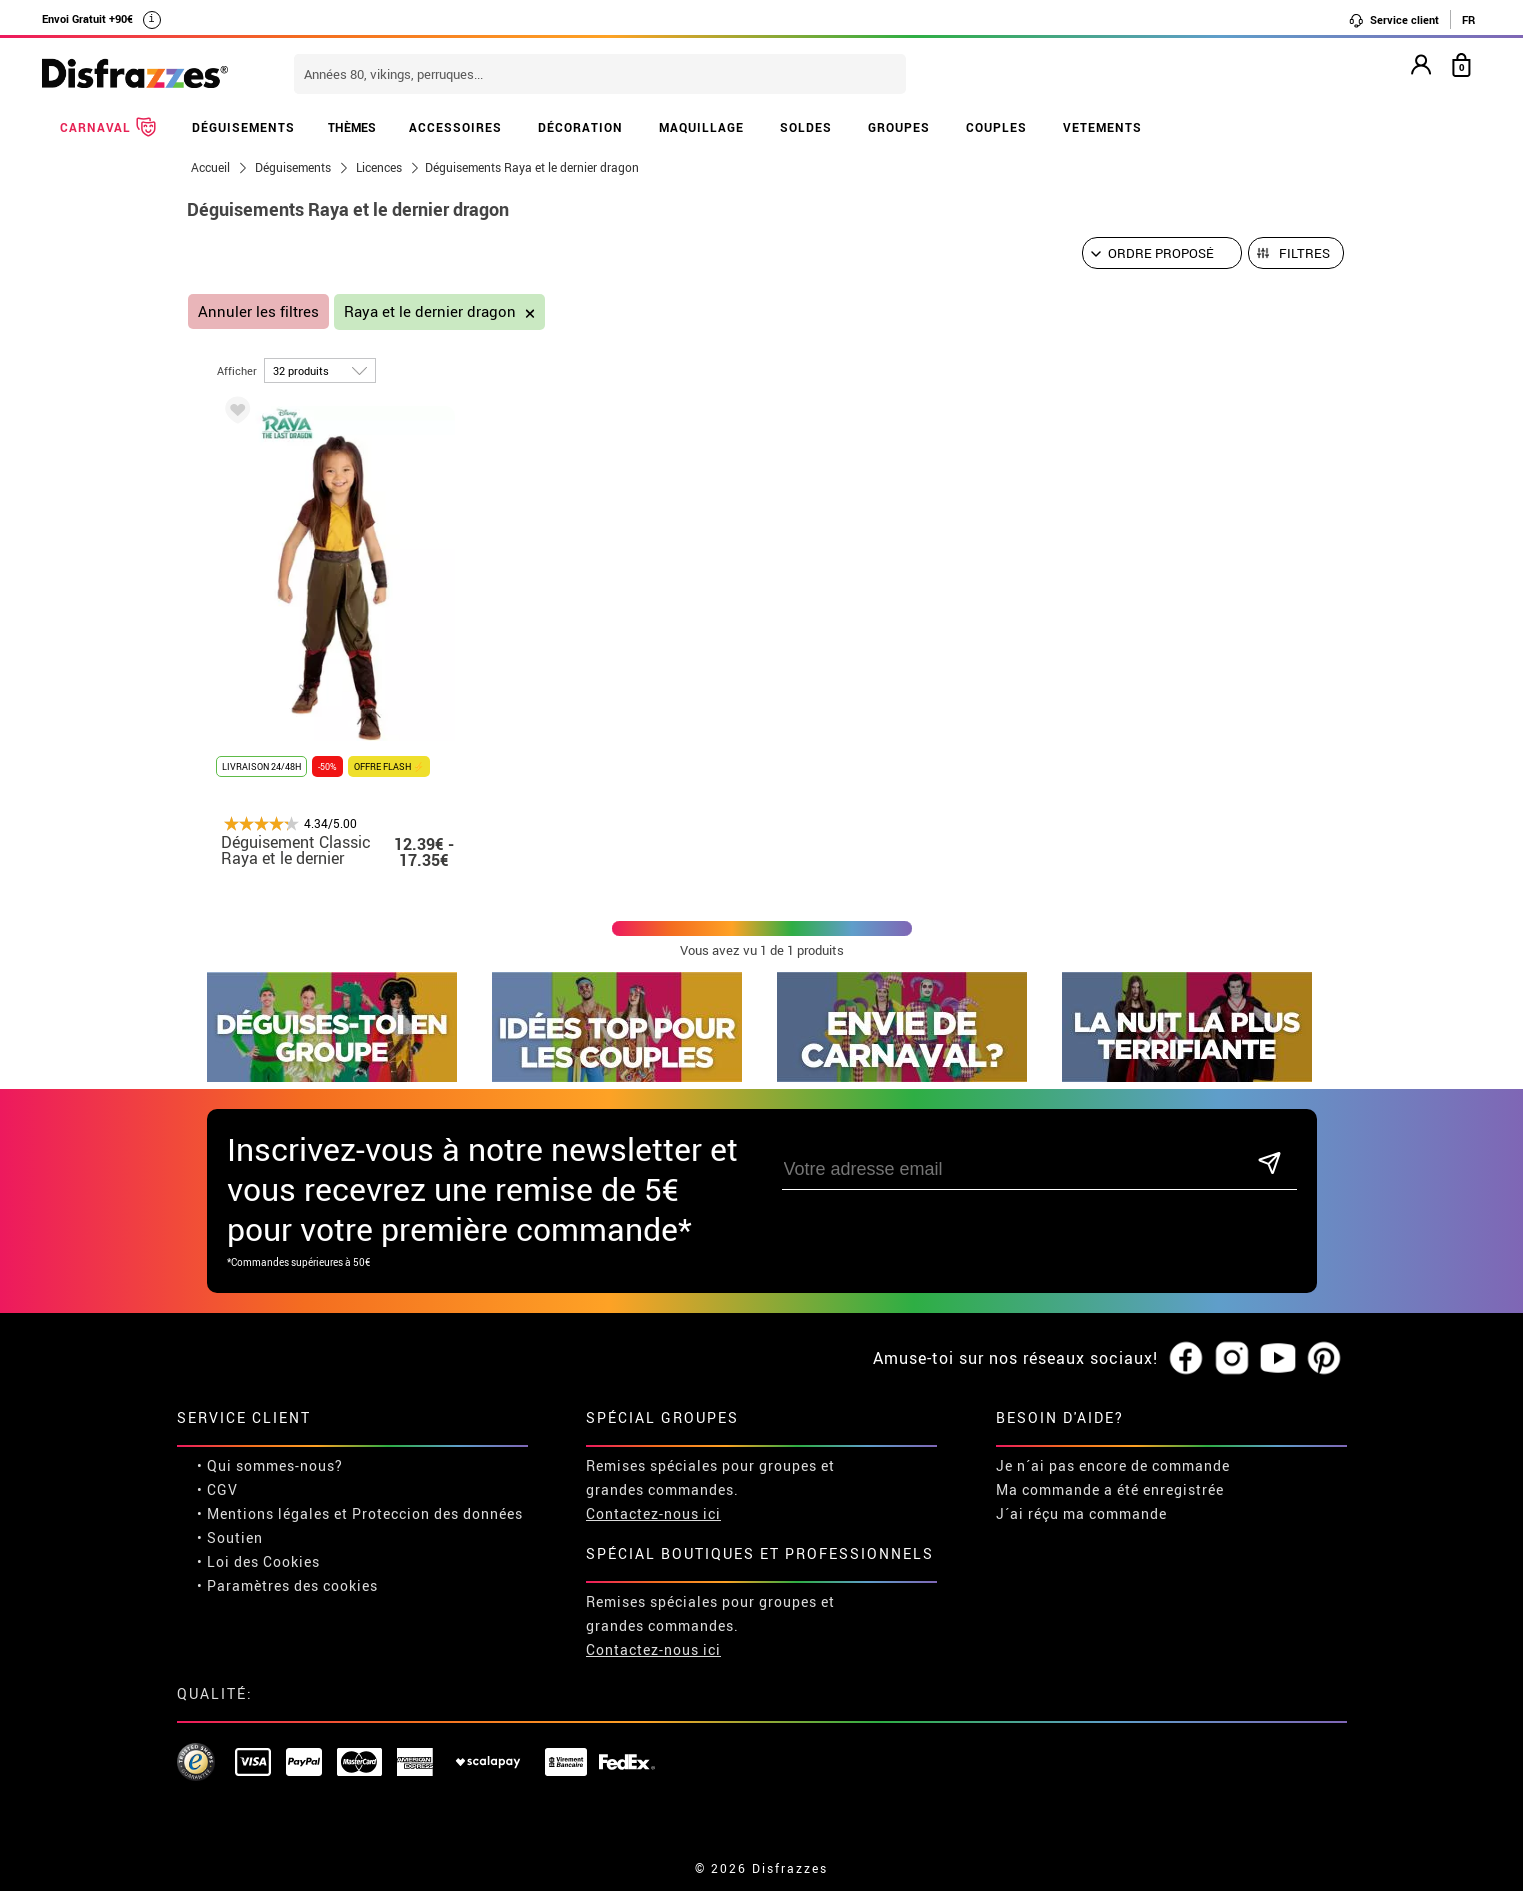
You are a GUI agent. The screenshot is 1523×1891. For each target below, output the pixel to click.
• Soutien (230, 1537)
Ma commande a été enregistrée (1110, 1489)
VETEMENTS (1102, 127)
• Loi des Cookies (258, 1561)
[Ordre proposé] (1162, 253)
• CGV (217, 1489)
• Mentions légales (263, 1513)
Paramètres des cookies (292, 1585)
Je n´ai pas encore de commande (1113, 1465)
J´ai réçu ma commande (1081, 1513)
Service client (1393, 20)
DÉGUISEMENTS (243, 127)
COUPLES (996, 127)
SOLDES (806, 127)
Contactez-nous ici (653, 1513)
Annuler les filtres (258, 311)
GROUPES (899, 127)
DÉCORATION (580, 127)
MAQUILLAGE (701, 127)
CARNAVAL (108, 127)
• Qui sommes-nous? (270, 1465)
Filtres (1304, 253)
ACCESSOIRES (455, 127)
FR (1468, 19)
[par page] (320, 370)
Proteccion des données (437, 1513)
